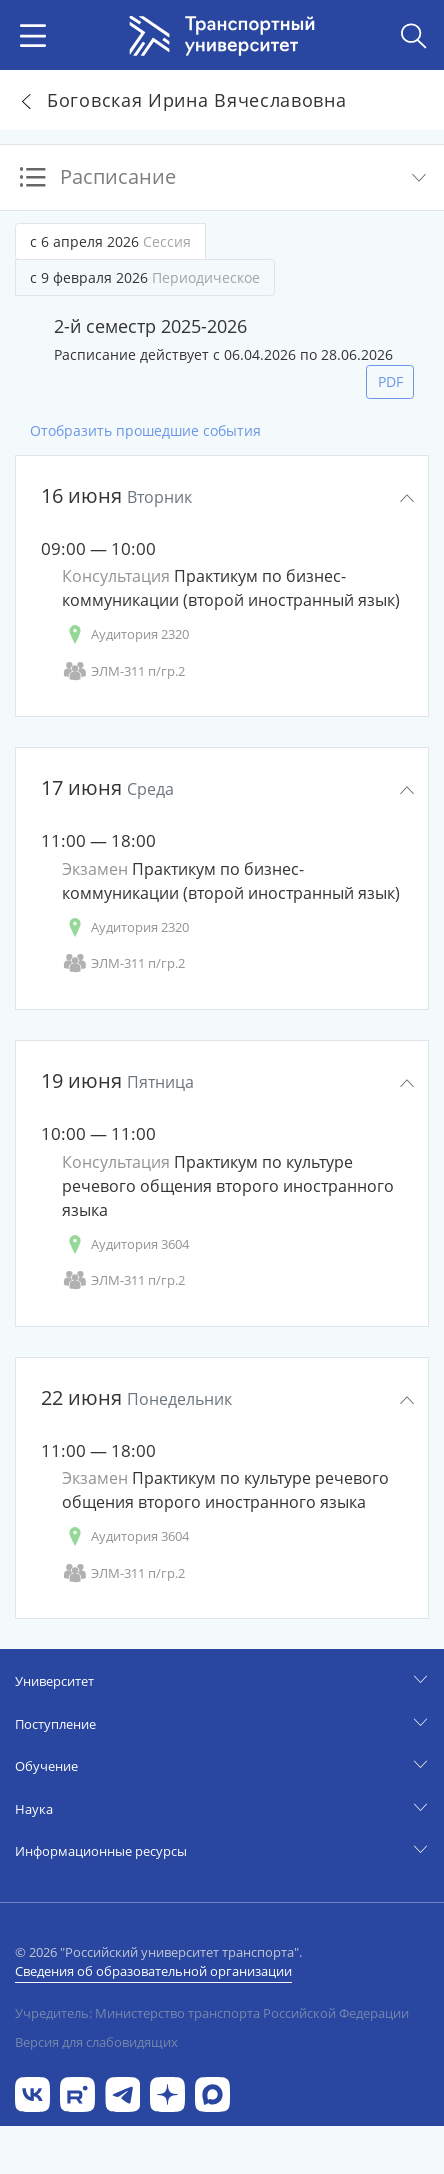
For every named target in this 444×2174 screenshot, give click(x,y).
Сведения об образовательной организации (153, 1971)
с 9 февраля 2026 (145, 277)
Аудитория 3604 (125, 1244)
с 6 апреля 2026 (110, 241)
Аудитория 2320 (125, 634)
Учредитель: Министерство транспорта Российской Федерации (212, 2013)
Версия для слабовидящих (96, 2042)
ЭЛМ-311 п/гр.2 (123, 671)
